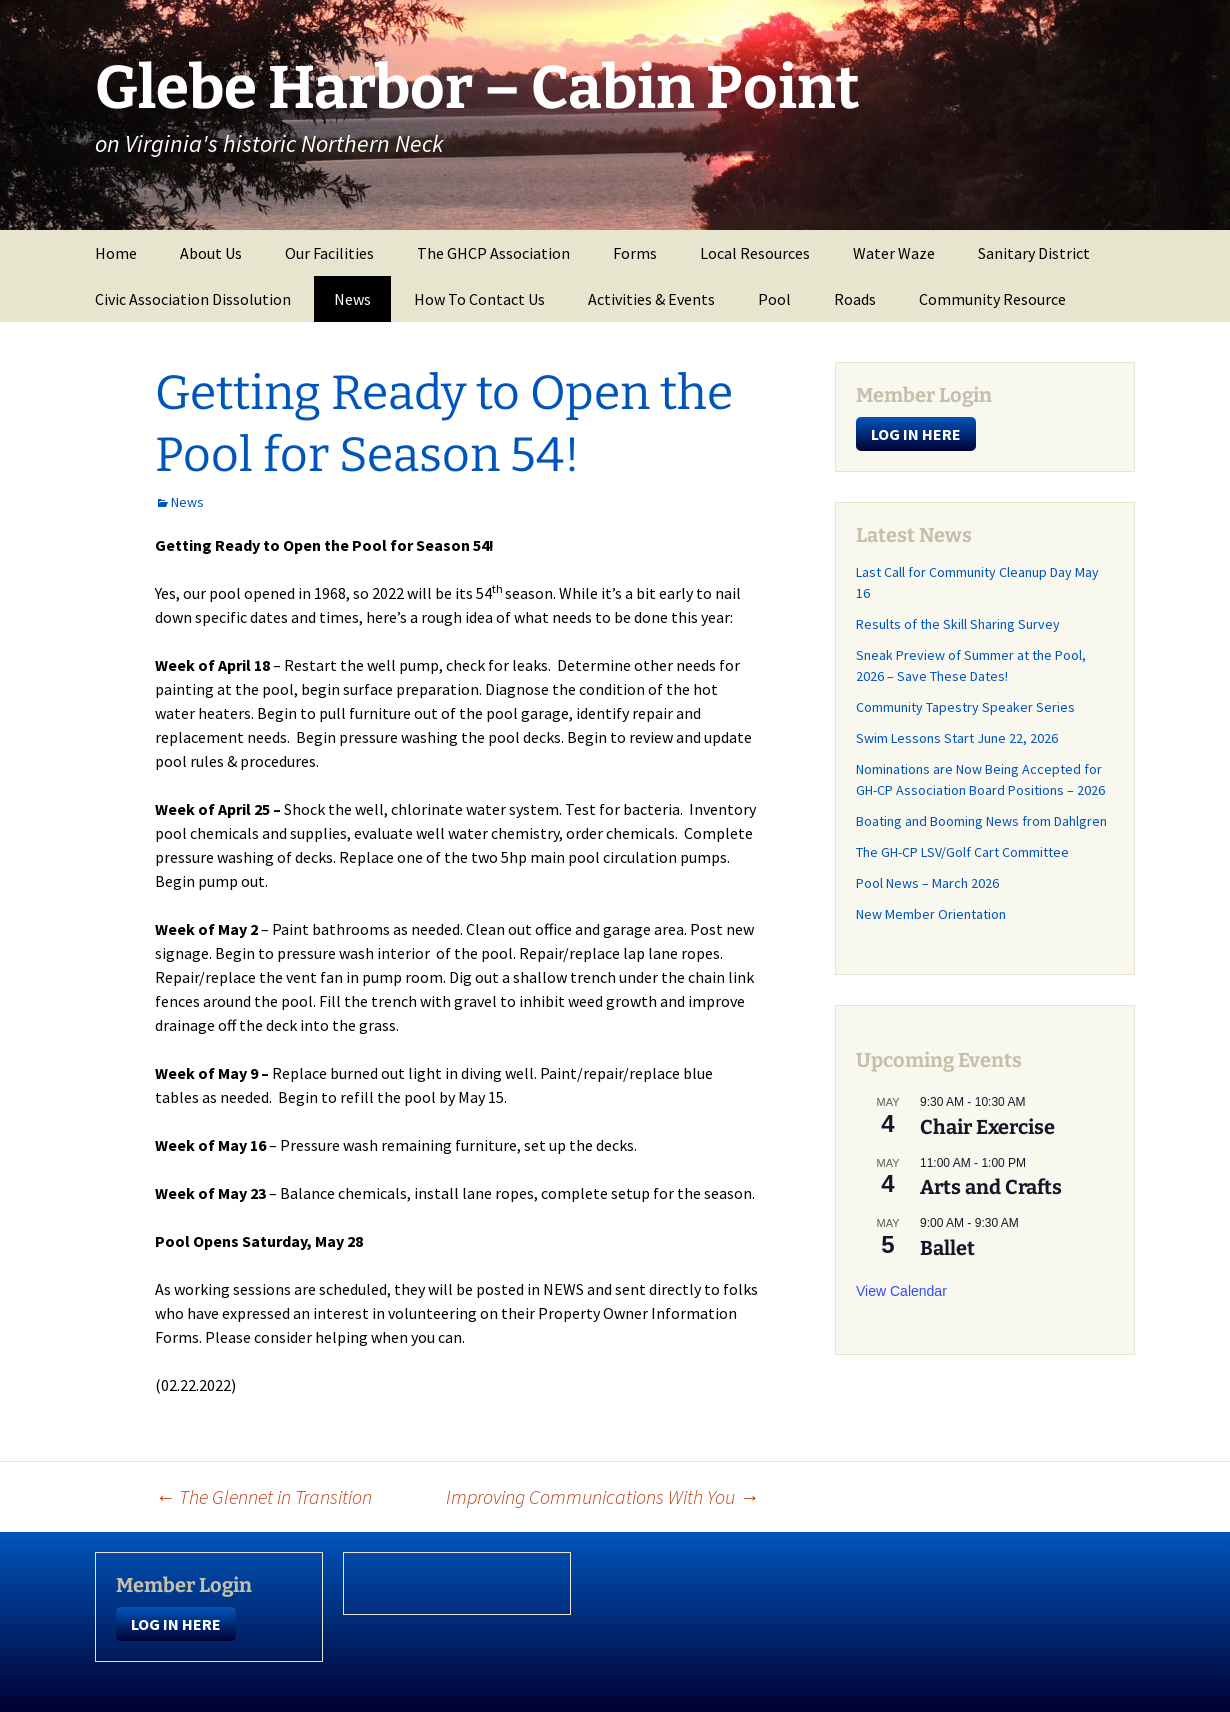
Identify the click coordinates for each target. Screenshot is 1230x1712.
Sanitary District (1034, 253)
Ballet (947, 1248)
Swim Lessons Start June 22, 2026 (957, 738)
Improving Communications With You (602, 1496)
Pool (774, 299)
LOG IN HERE (916, 434)
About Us (211, 253)
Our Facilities (329, 253)
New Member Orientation (931, 914)
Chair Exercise (987, 1127)
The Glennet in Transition (263, 1496)
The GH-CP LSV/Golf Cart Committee (962, 852)
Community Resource (992, 299)
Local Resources (755, 253)
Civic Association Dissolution (193, 299)
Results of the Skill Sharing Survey (958, 624)
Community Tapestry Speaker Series (967, 707)
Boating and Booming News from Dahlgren (981, 821)
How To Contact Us (479, 299)
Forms (635, 253)
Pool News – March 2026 (927, 883)
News (352, 299)
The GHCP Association (493, 253)
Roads (855, 299)
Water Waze (894, 253)
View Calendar (901, 1291)
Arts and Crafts (991, 1187)
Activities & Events (651, 299)
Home (116, 253)
